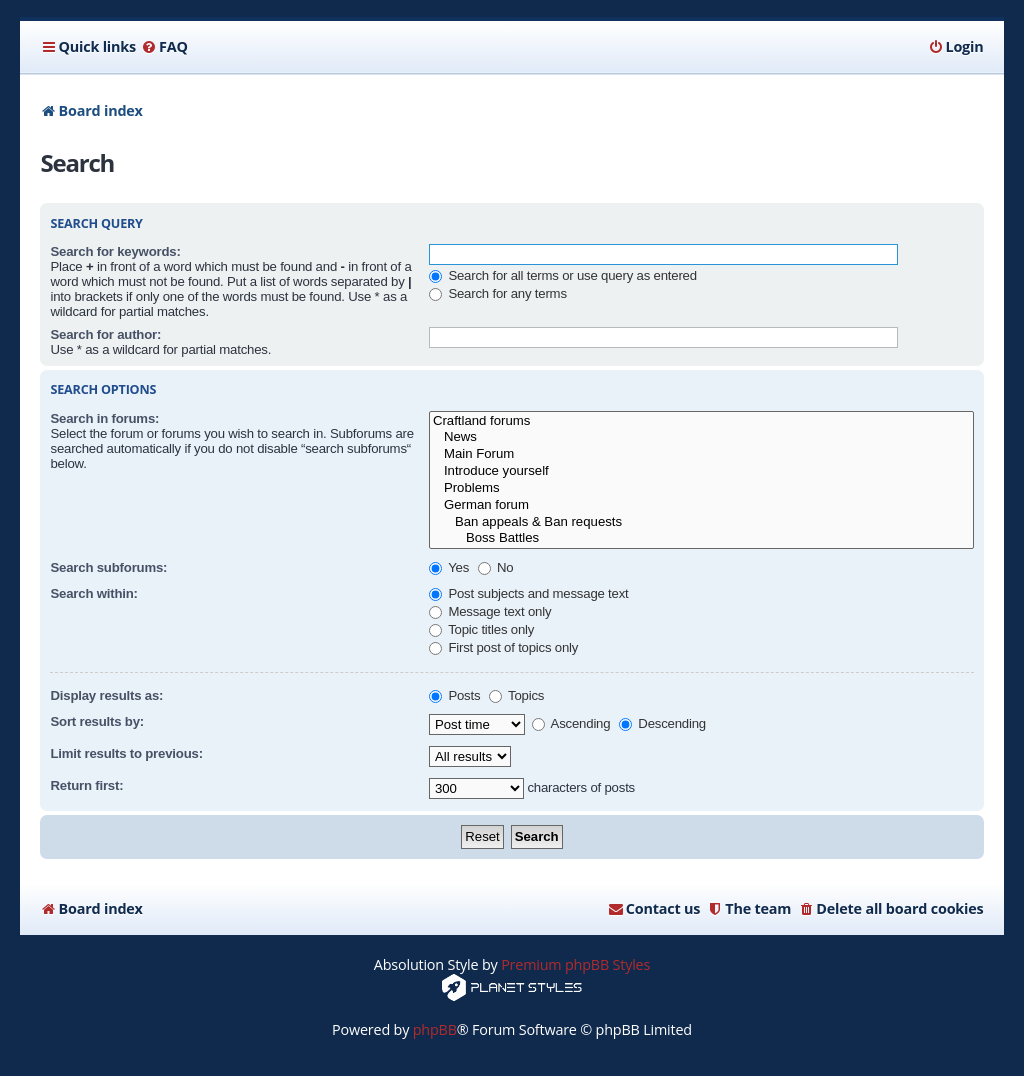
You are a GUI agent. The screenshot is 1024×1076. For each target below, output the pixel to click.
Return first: (86, 785)
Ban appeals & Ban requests (701, 522)
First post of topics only (503, 647)
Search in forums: (104, 418)
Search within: (93, 593)
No (496, 567)
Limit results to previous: (126, 753)
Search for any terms (498, 293)
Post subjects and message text (529, 593)
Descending (662, 723)
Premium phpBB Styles (575, 964)
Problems (701, 488)
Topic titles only (481, 629)
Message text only (490, 611)
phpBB (435, 1029)
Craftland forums (701, 421)
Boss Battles (701, 538)
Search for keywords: (115, 251)
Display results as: (106, 695)
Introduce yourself (701, 471)
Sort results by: (97, 721)
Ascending (571, 723)
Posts (454, 695)
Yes (449, 567)
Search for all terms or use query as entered (563, 275)
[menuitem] (164, 47)
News (701, 437)
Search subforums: (108, 567)
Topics (516, 695)
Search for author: (105, 334)
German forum (701, 505)
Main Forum (701, 454)
